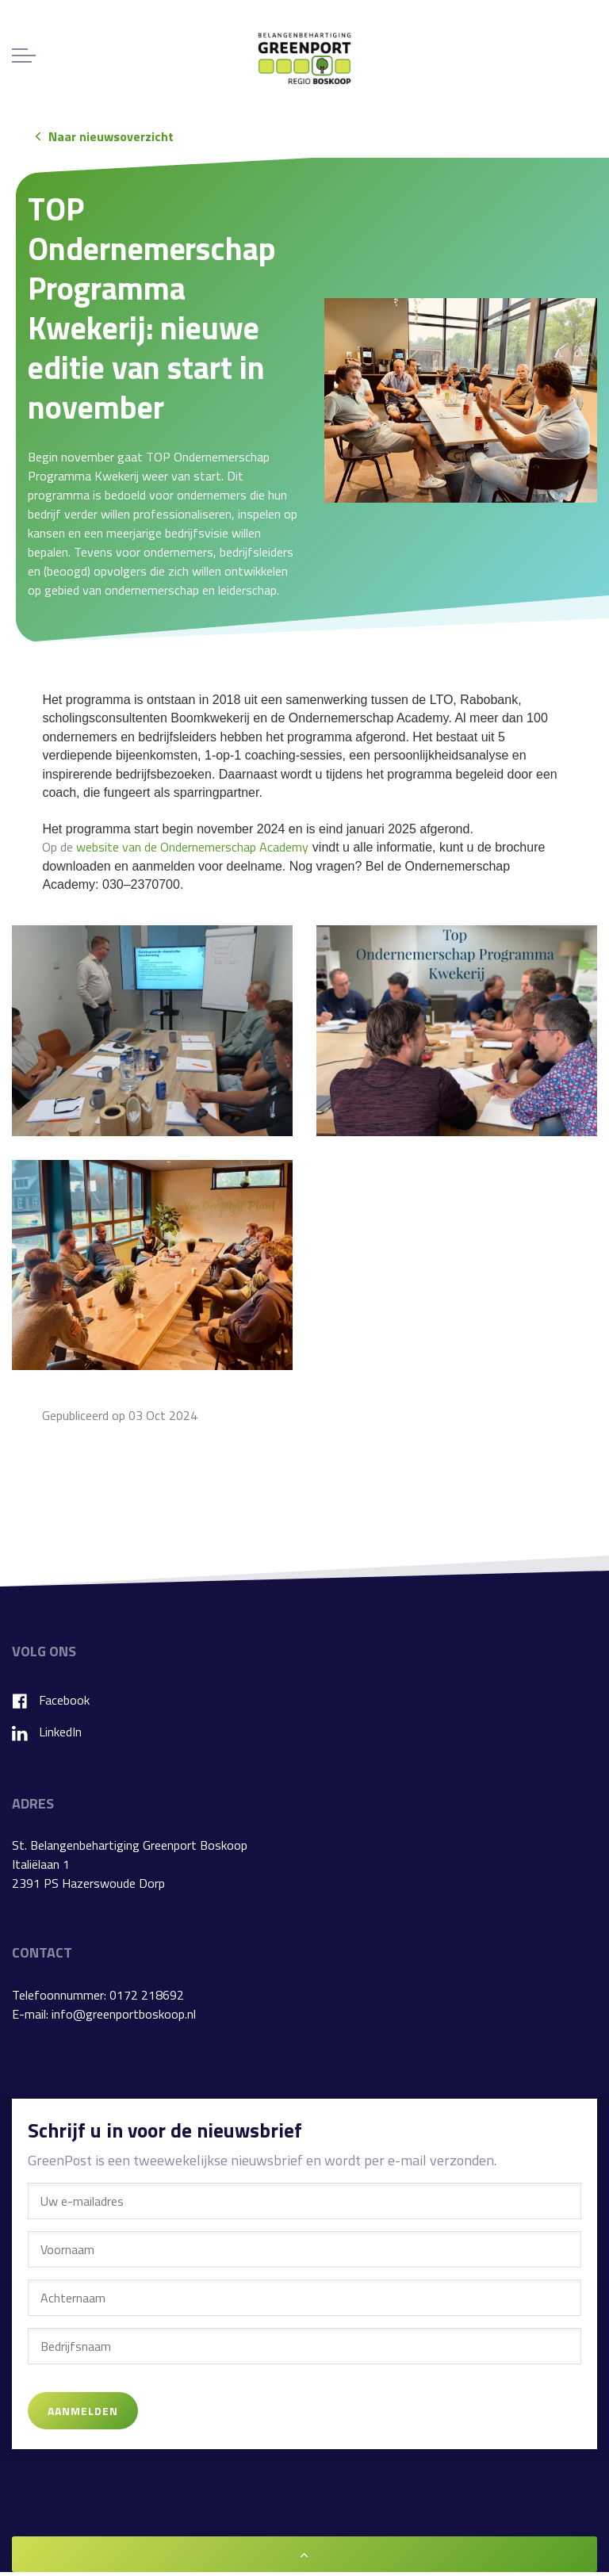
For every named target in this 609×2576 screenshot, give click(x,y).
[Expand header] (24, 55)
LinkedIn (47, 1731)
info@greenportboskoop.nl (124, 2013)
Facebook (51, 1699)
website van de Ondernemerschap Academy (192, 846)
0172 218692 (146, 1994)
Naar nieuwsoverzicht (105, 136)
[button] (460, 400)
